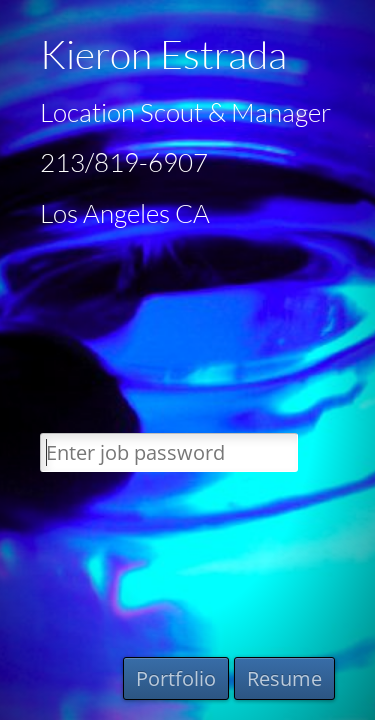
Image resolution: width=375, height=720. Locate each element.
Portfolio (176, 678)
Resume (284, 678)
